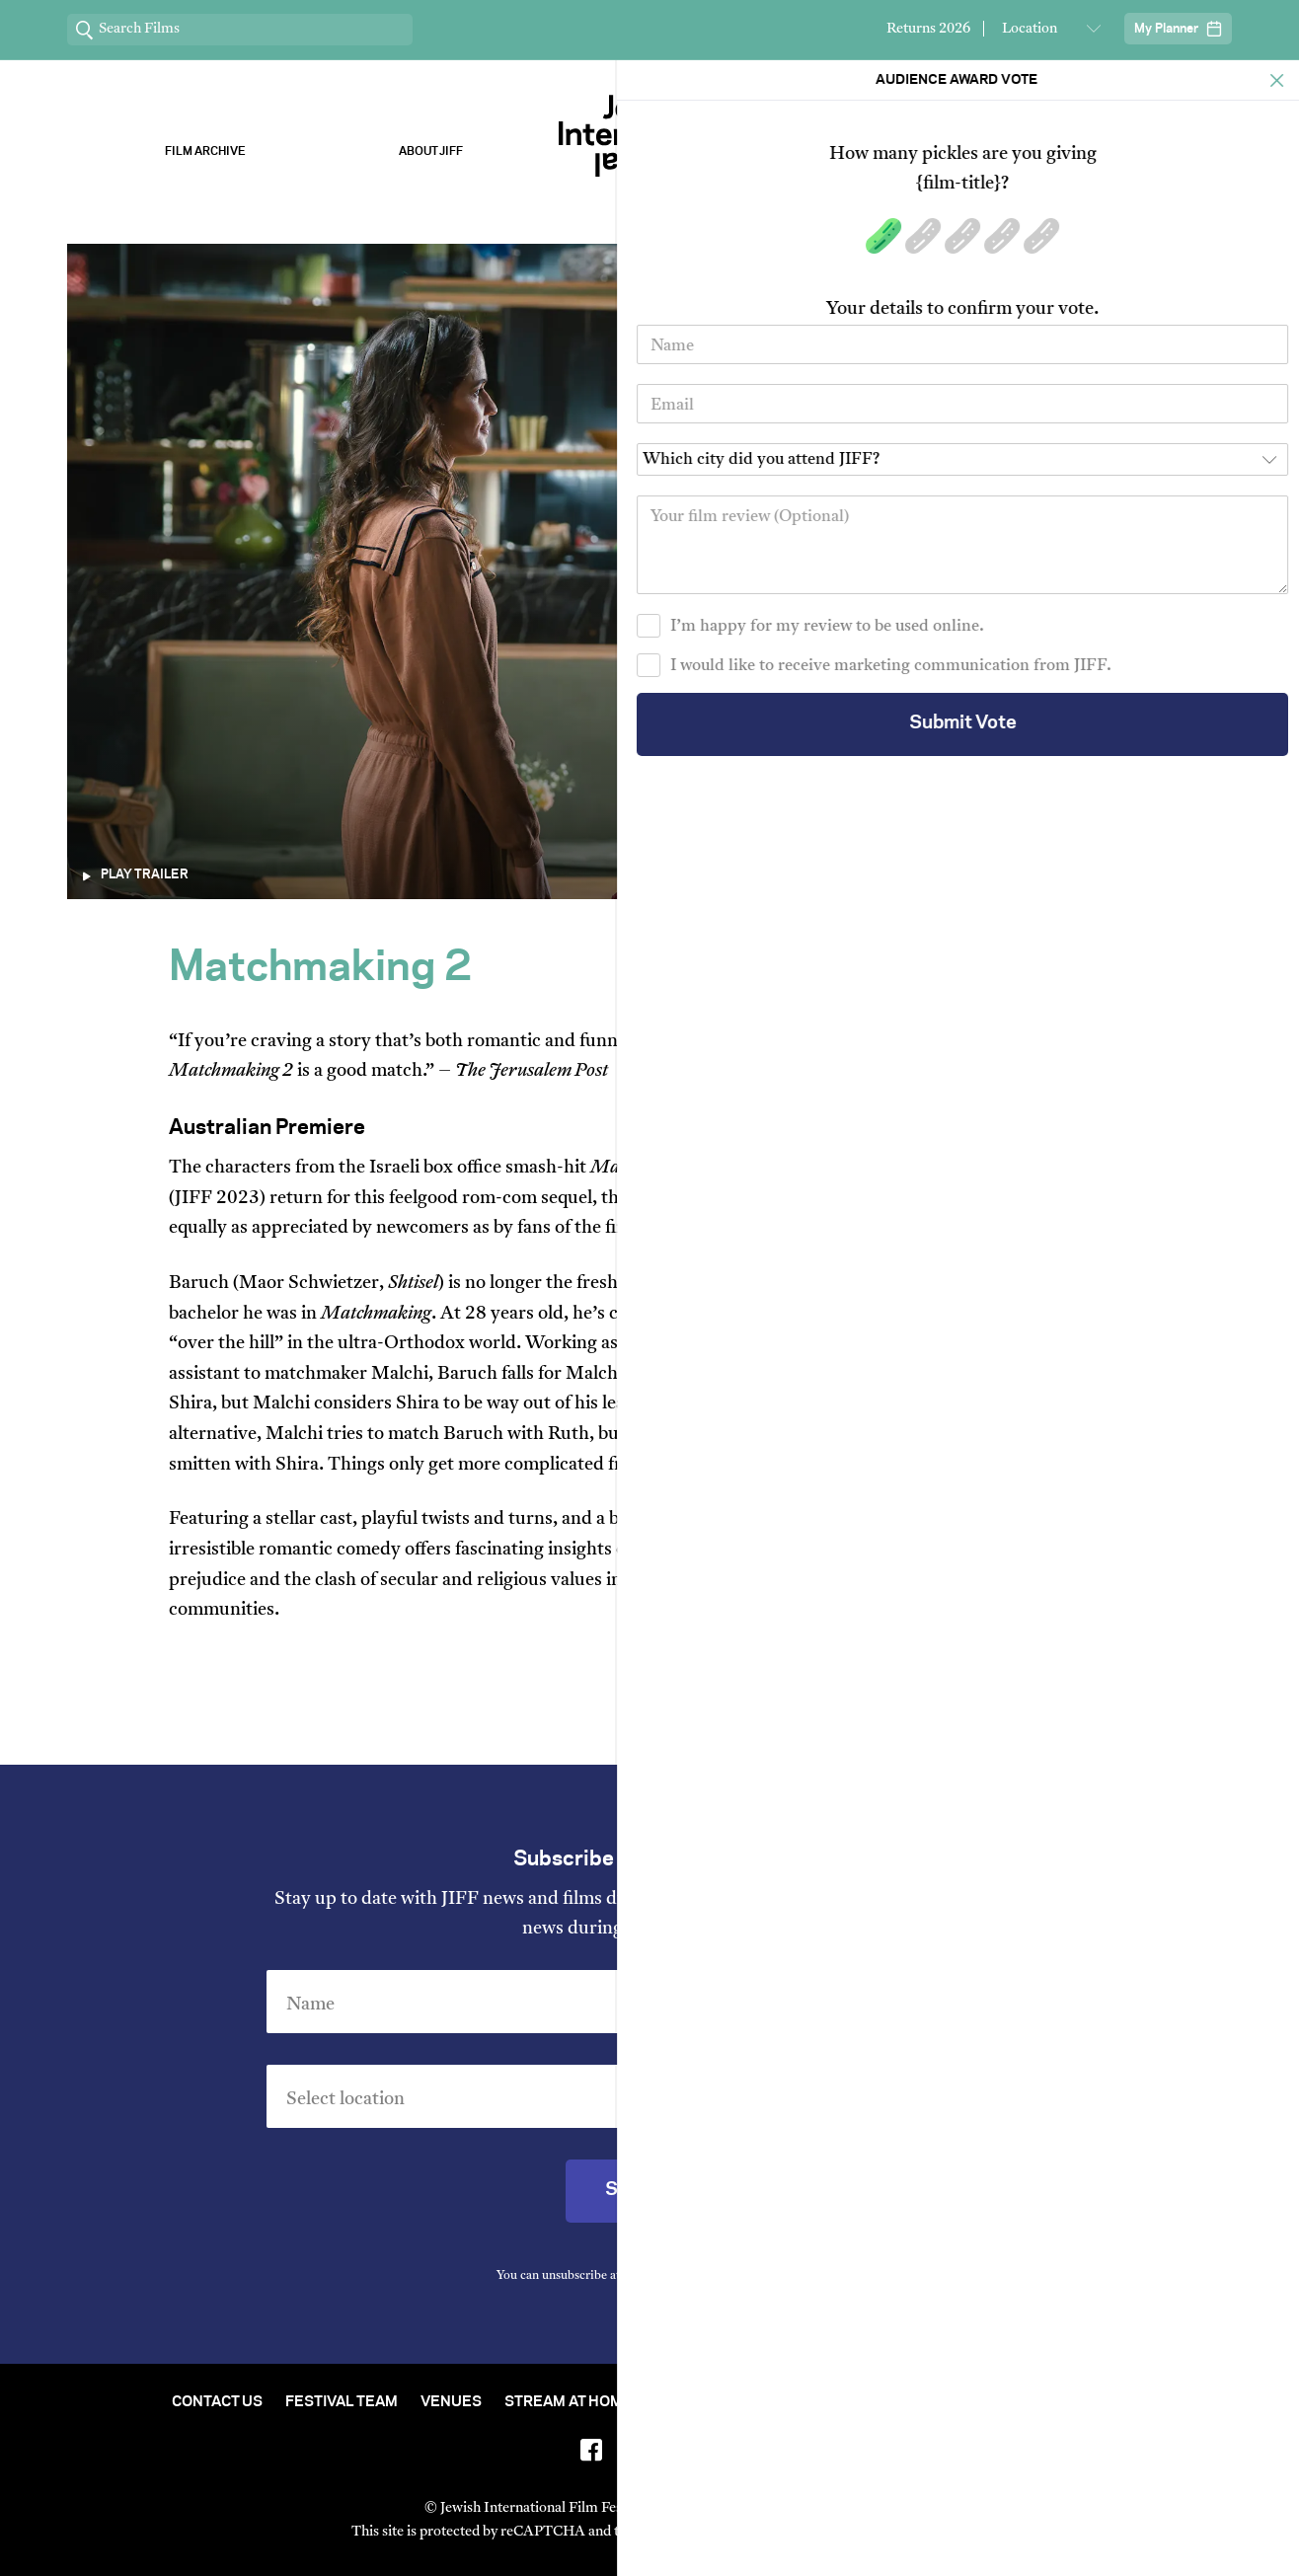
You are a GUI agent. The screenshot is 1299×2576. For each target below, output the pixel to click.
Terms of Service (856, 2532)
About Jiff (431, 151)
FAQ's (1106, 2402)
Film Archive (205, 151)
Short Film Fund (844, 2402)
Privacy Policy (760, 2276)
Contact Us (217, 2402)
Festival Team (341, 2402)
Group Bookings (997, 2402)
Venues (451, 2402)
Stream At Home (568, 2402)
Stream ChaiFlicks (1094, 151)
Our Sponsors (868, 151)
